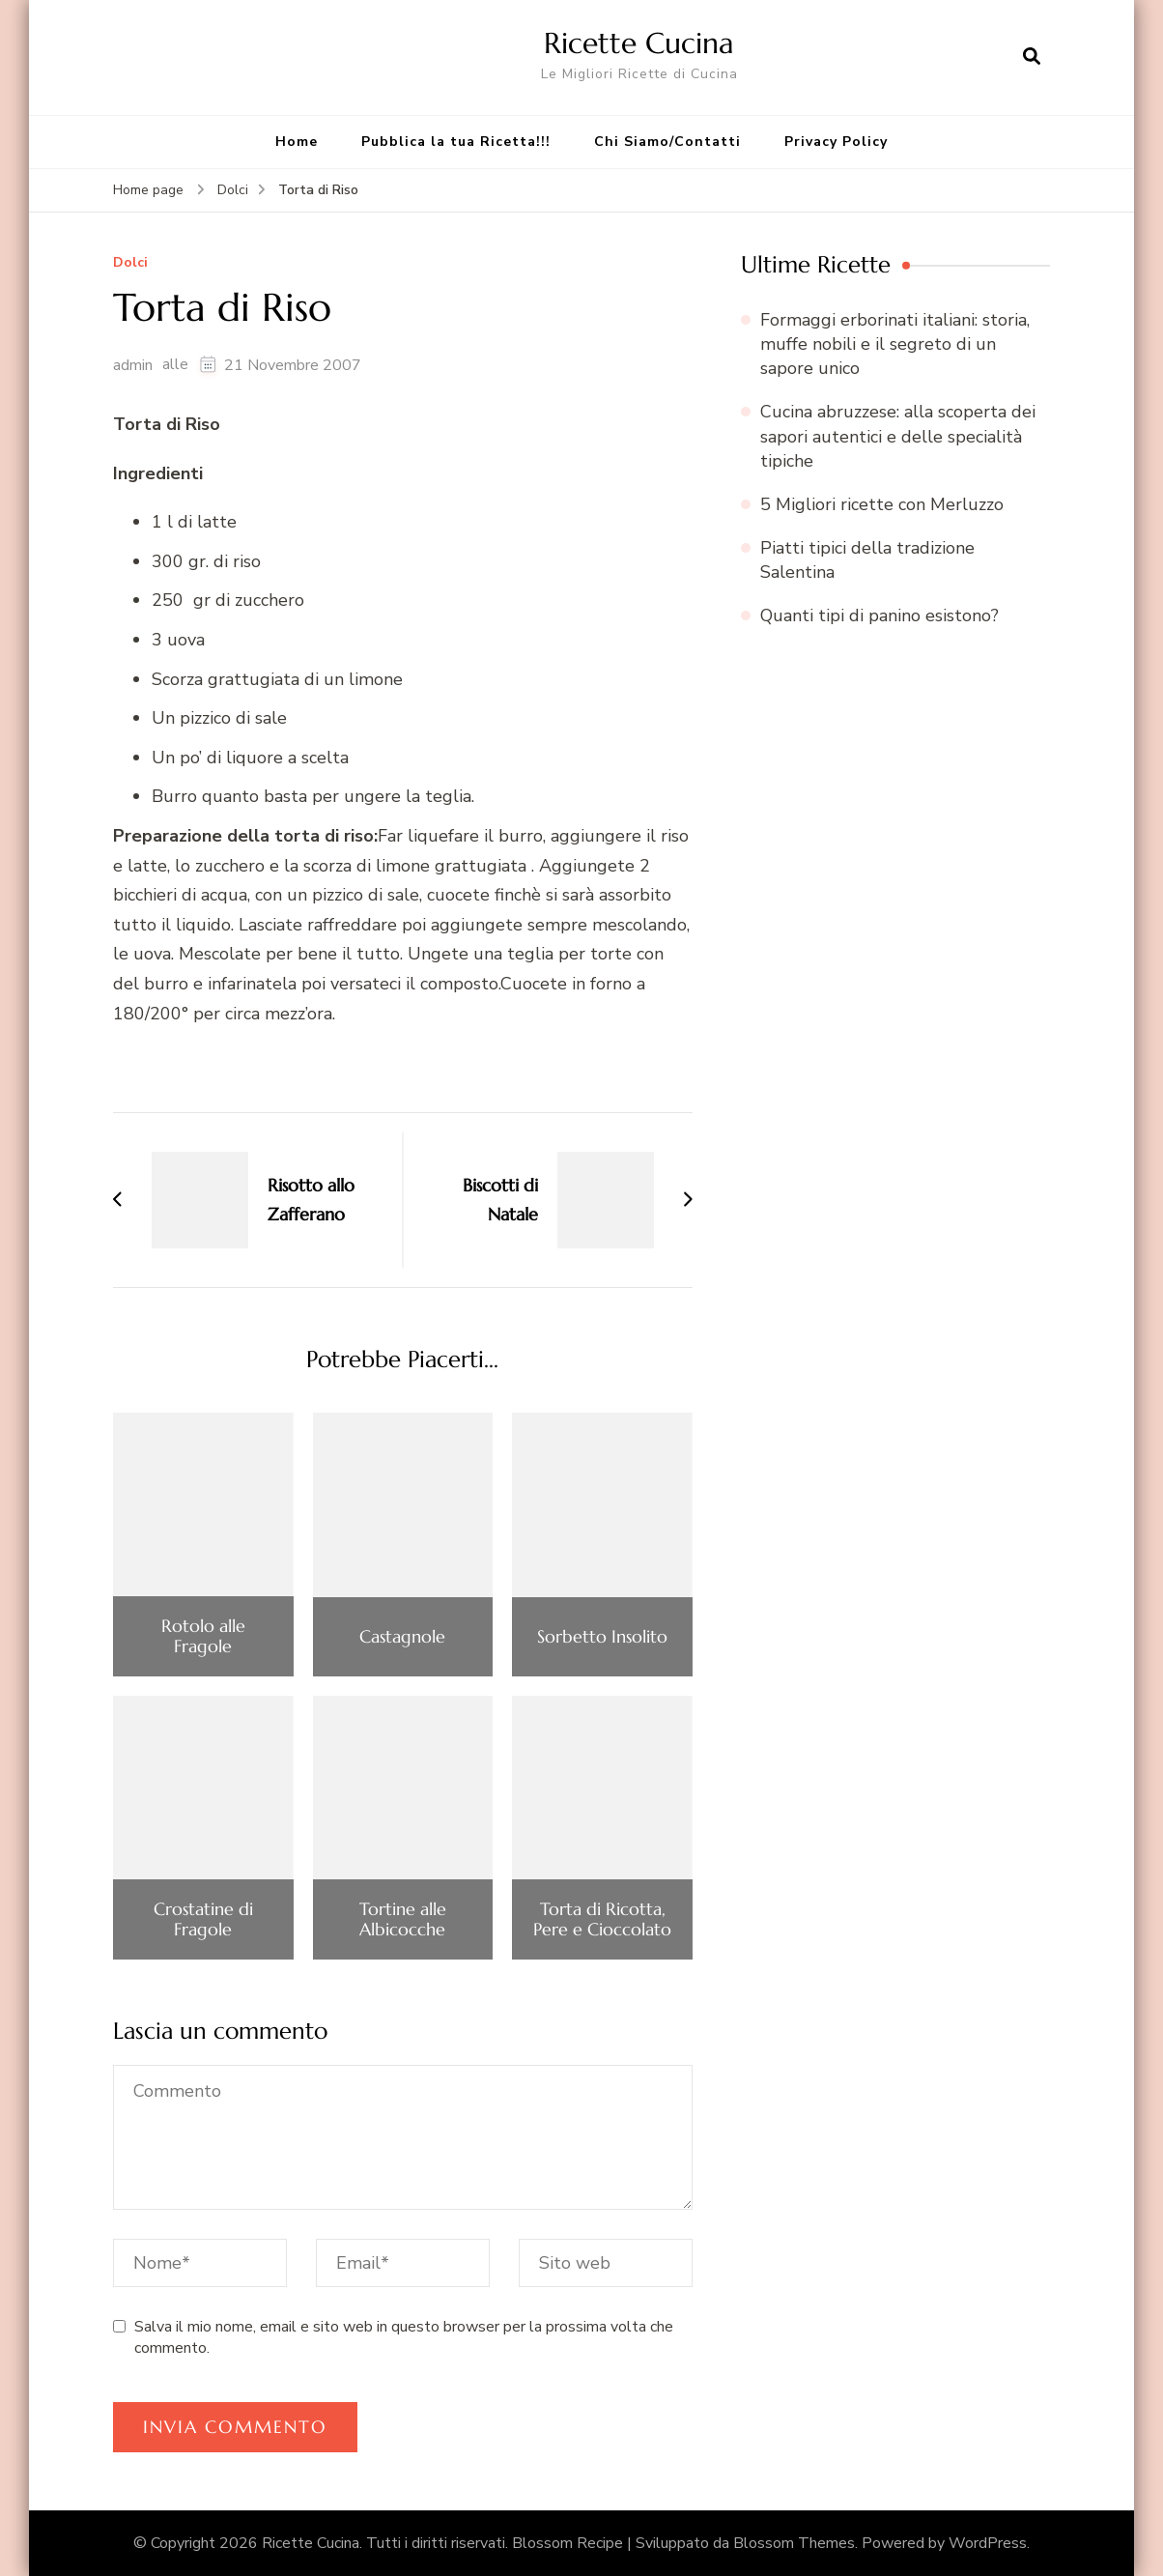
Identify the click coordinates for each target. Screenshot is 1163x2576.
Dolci (130, 263)
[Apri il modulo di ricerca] (1031, 57)
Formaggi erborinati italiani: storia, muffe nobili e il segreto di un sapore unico (895, 344)
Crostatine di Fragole (203, 1919)
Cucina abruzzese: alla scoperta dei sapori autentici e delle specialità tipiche (897, 436)
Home (296, 141)
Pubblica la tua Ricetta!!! (456, 141)
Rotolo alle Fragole (203, 1636)
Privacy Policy (836, 141)
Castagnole (402, 1636)
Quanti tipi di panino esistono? (879, 615)
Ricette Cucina (639, 43)
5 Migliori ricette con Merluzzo (882, 504)
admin (133, 365)
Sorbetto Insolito (602, 1636)
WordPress (988, 2543)
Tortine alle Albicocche (402, 1919)
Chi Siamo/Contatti (667, 141)
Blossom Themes (794, 2543)
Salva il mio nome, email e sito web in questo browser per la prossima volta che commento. (403, 2337)
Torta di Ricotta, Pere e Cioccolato (602, 1919)
